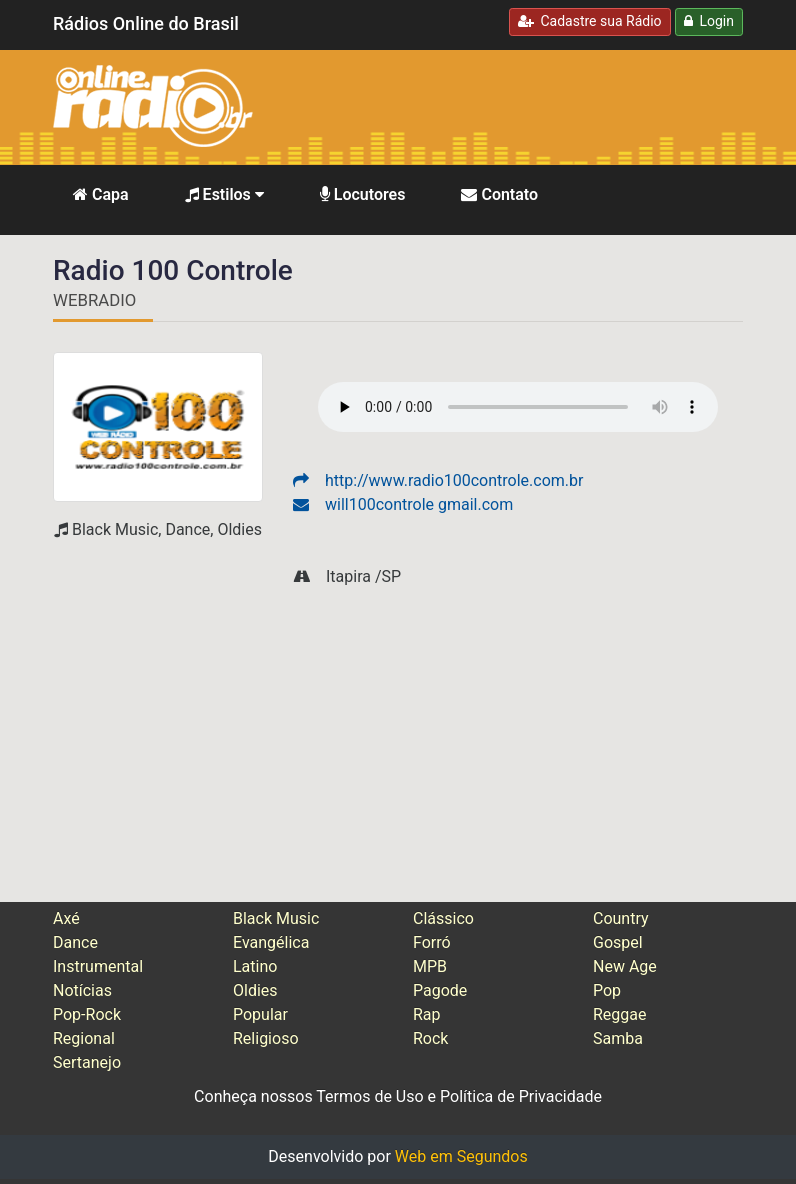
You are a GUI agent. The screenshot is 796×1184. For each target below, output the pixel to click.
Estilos (224, 194)
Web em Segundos (461, 1156)
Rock (430, 1038)
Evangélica (271, 942)
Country (621, 918)
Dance (75, 942)
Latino (255, 966)
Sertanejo (87, 1062)
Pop (607, 990)
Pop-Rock (87, 1014)
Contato (499, 194)
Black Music (276, 918)
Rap (427, 1014)
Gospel (618, 942)
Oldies (255, 990)
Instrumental (98, 966)
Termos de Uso (369, 1096)
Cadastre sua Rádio (590, 21)
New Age (625, 966)
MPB (430, 966)
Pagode (440, 990)
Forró (432, 942)
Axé (66, 918)
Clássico (443, 918)
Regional (84, 1038)
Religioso (266, 1038)
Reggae (620, 1014)
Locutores (363, 194)
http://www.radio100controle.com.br (438, 480)
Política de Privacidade (521, 1096)
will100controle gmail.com (403, 504)
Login (709, 21)
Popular (260, 1014)
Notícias (82, 990)
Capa (101, 194)
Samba (618, 1038)
